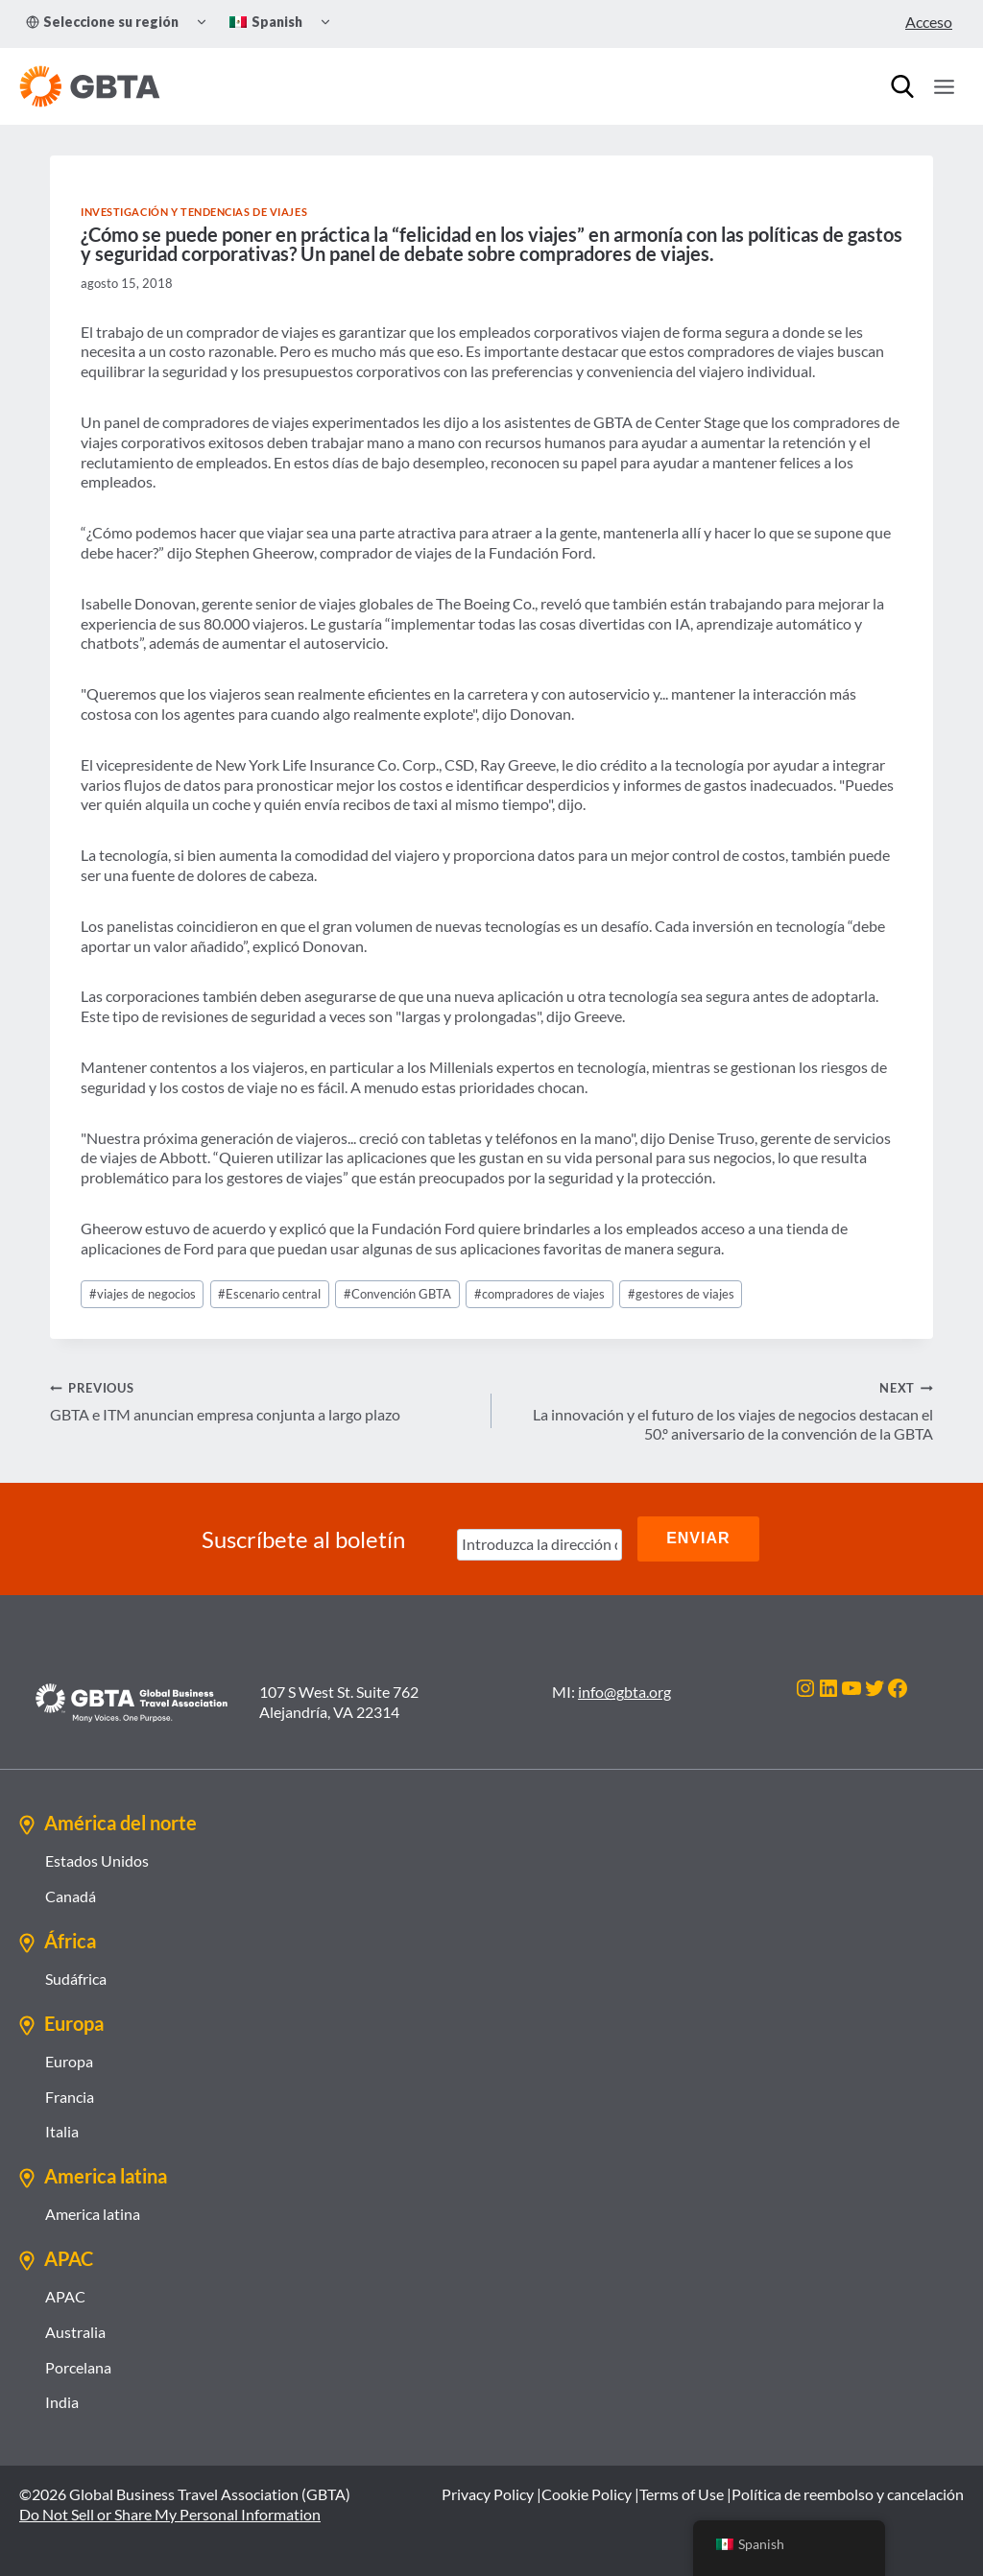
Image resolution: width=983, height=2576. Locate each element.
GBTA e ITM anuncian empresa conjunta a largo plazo (263, 1400)
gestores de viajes (681, 1293)
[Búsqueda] (902, 86)
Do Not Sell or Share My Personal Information (170, 2513)
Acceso (928, 21)
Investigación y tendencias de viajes (194, 211)
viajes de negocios (142, 1293)
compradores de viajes (539, 1293)
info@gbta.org (624, 1691)
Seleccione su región (102, 21)
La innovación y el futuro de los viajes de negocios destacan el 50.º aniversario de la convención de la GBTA (720, 1410)
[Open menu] (943, 86)
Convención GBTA (397, 1293)
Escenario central (269, 1293)
